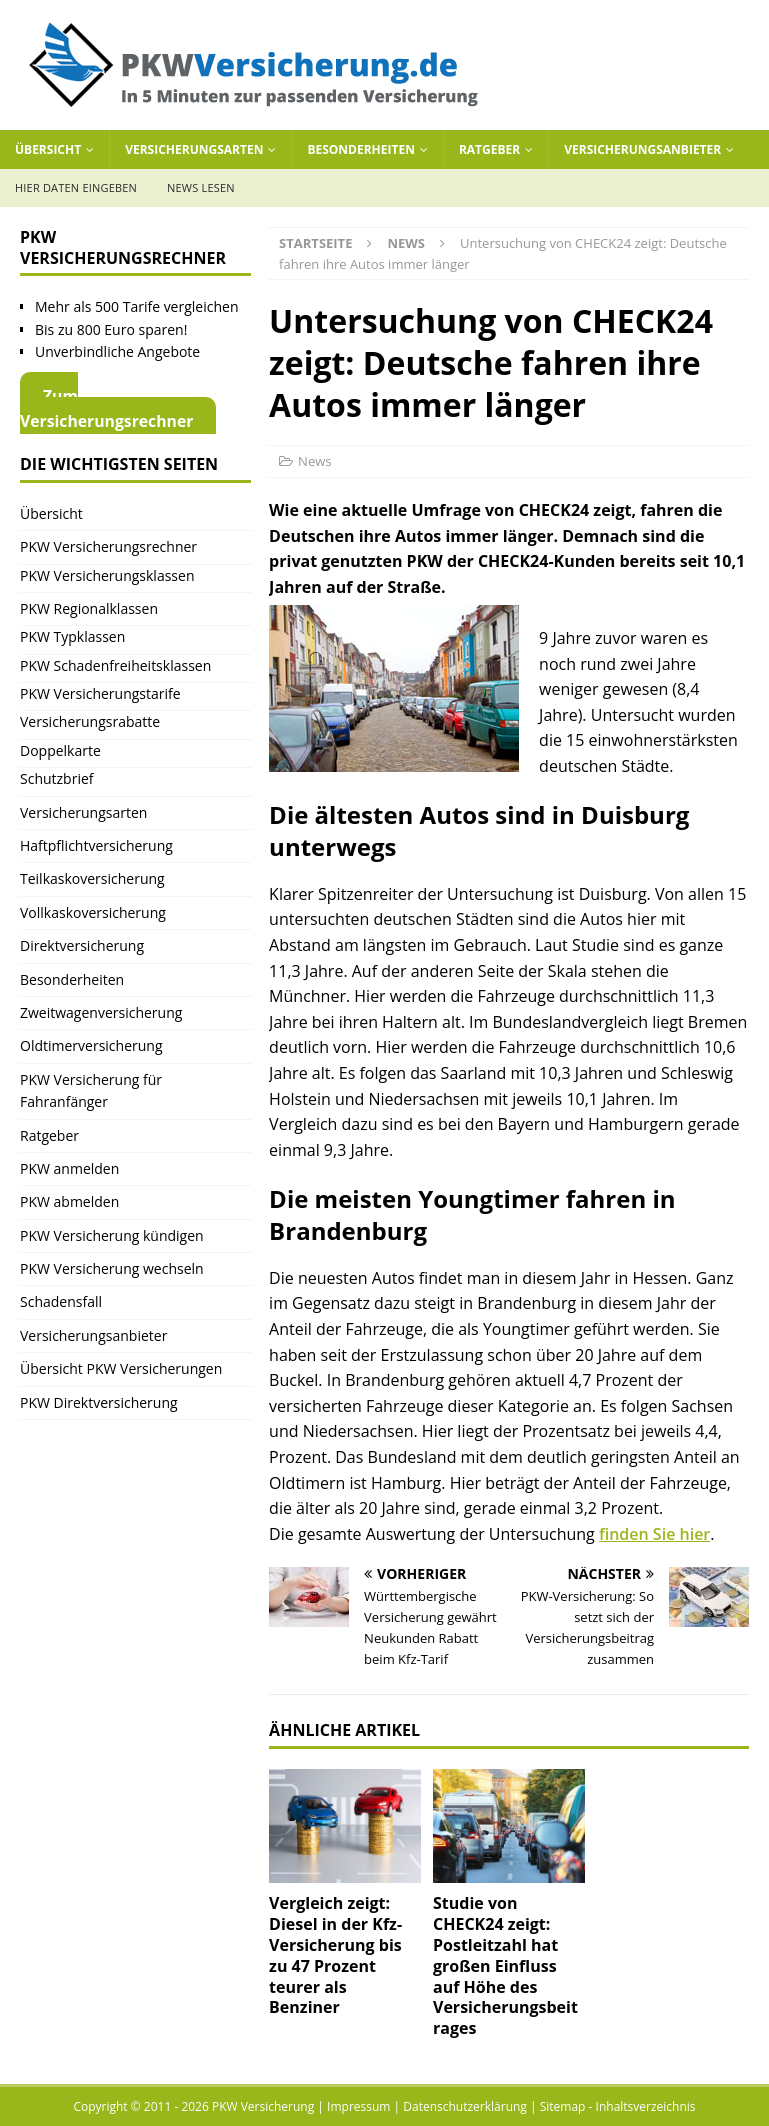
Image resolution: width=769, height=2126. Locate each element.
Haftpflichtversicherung (96, 845)
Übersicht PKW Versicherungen (121, 1368)
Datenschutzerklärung (465, 2106)
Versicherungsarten (194, 149)
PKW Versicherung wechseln (112, 1268)
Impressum (358, 2106)
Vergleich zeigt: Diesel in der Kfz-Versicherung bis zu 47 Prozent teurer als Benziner (335, 1955)
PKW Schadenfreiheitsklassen (115, 665)
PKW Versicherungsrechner (108, 546)
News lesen (201, 187)
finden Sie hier (654, 1534)
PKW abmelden (69, 1201)
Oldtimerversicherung (91, 1045)
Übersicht (48, 149)
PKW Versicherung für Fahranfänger (91, 1090)
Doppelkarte (60, 750)
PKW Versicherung (263, 2106)
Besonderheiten (361, 149)
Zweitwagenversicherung (101, 1012)
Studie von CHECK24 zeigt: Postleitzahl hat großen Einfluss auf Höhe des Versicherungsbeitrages (505, 1965)
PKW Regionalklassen (89, 608)
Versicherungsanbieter (642, 149)
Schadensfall (61, 1301)
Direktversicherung (82, 945)
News (314, 461)
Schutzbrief (57, 778)
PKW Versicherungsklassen (107, 575)
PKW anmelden (69, 1168)
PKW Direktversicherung (99, 1402)
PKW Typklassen (72, 636)
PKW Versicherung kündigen (112, 1235)
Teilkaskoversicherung (92, 878)
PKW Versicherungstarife (100, 693)
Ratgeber (489, 149)
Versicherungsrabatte (90, 721)
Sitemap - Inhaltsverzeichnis (618, 2106)
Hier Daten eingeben (76, 187)
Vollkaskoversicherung (93, 912)
